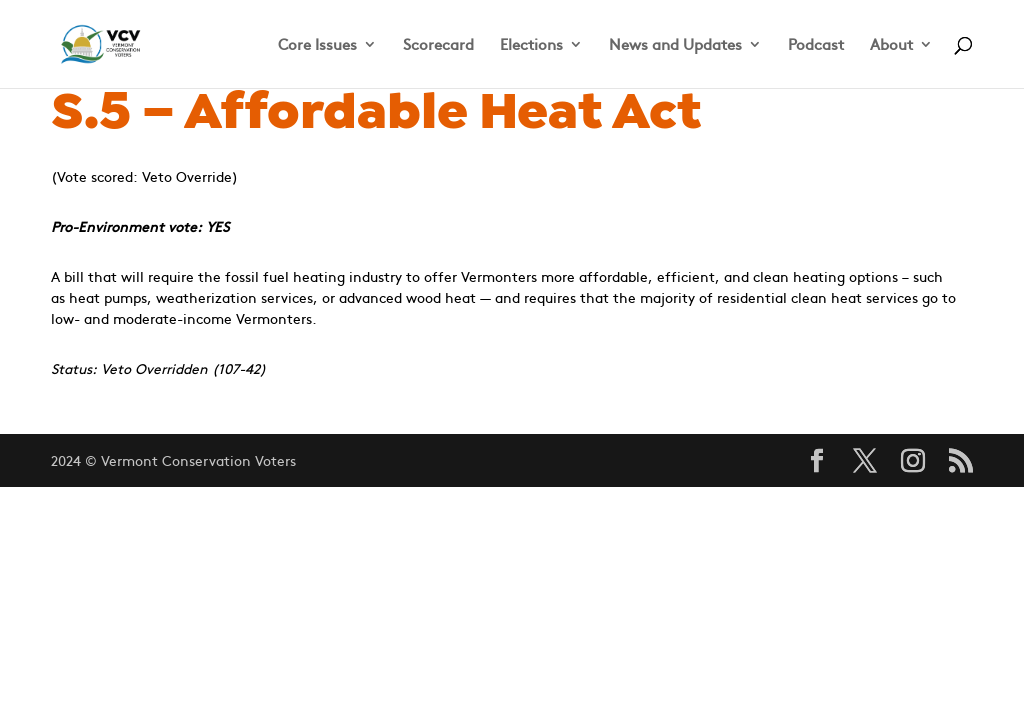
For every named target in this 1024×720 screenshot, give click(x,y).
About (891, 45)
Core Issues (317, 45)
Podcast (816, 45)
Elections (531, 45)
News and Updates (675, 45)
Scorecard (438, 45)
